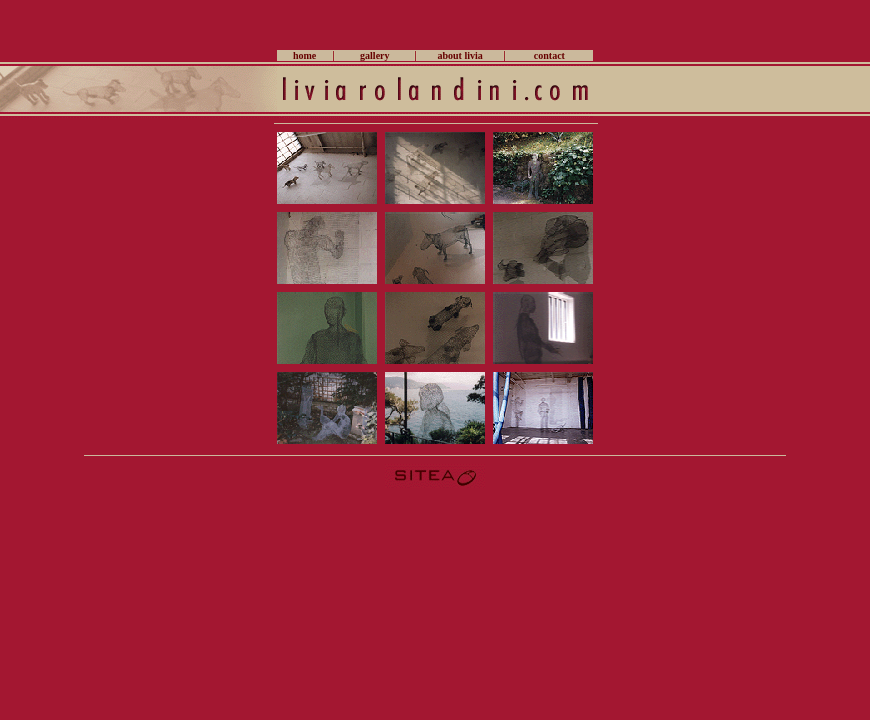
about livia (459, 55)
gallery (374, 55)
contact (549, 55)
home (304, 55)
